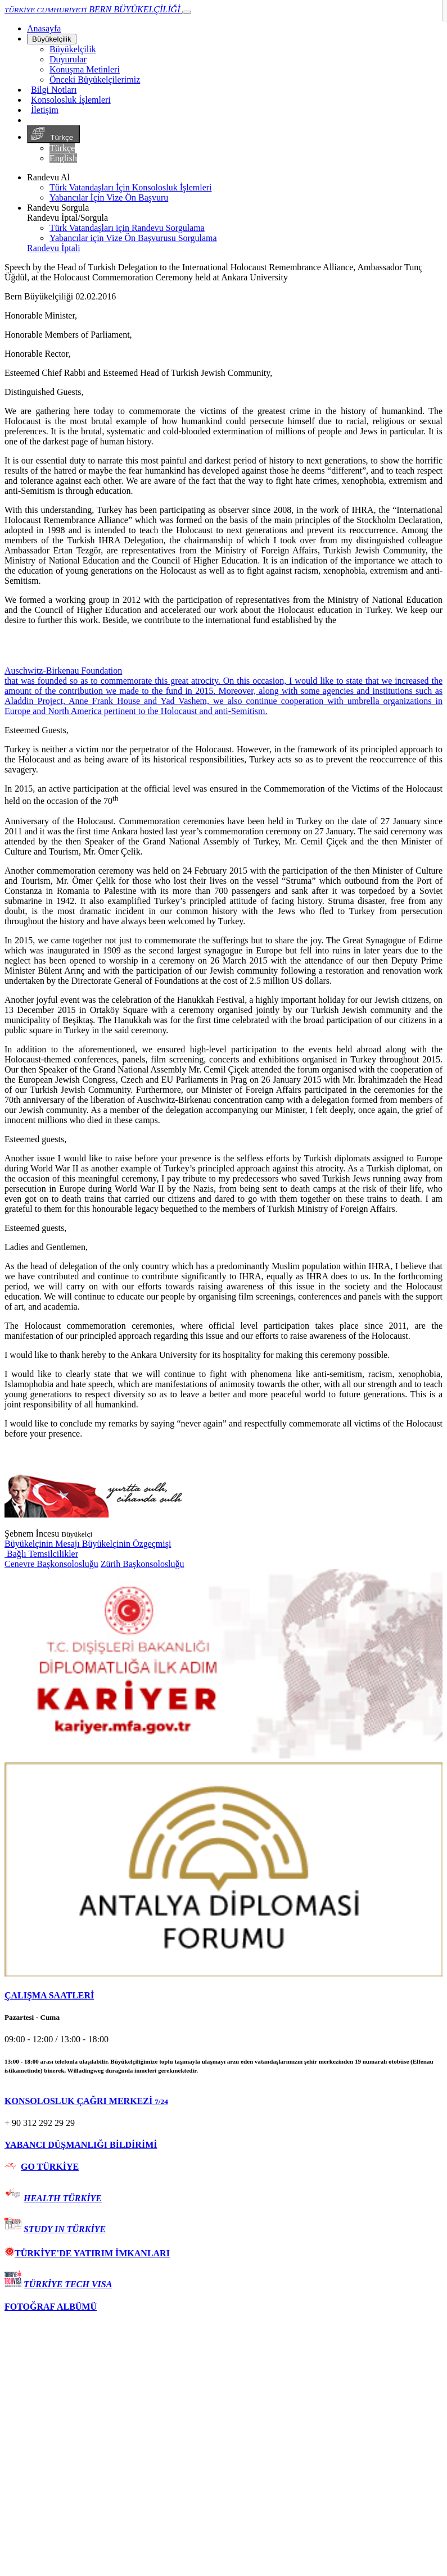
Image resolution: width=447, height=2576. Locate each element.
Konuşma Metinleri (84, 69)
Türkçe (53, 134)
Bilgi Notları (53, 89)
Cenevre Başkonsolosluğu (51, 1564)
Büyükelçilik (51, 39)
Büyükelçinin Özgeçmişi (126, 1543)
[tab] (223, 1996)
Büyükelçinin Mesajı (43, 1543)
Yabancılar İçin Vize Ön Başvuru (108, 197)
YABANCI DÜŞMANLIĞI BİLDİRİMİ (80, 2145)
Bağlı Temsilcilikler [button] (41, 1554)
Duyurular (68, 59)
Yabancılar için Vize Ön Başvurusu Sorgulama (133, 238)
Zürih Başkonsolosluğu (142, 1564)
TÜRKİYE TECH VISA (68, 2284)
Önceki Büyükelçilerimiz (94, 79)
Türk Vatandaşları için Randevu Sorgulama (127, 228)
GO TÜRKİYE (50, 2166)
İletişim (44, 110)
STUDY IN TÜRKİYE (65, 2229)
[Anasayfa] (44, 28)
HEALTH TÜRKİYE (63, 2198)
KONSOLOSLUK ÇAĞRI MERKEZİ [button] (86, 2101)
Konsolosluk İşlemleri (71, 100)
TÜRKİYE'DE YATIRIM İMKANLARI (87, 2253)
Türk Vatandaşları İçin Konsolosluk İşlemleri (130, 187)
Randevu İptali (53, 248)
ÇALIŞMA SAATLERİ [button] (49, 1995)
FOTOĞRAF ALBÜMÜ (50, 2306)
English (63, 158)
